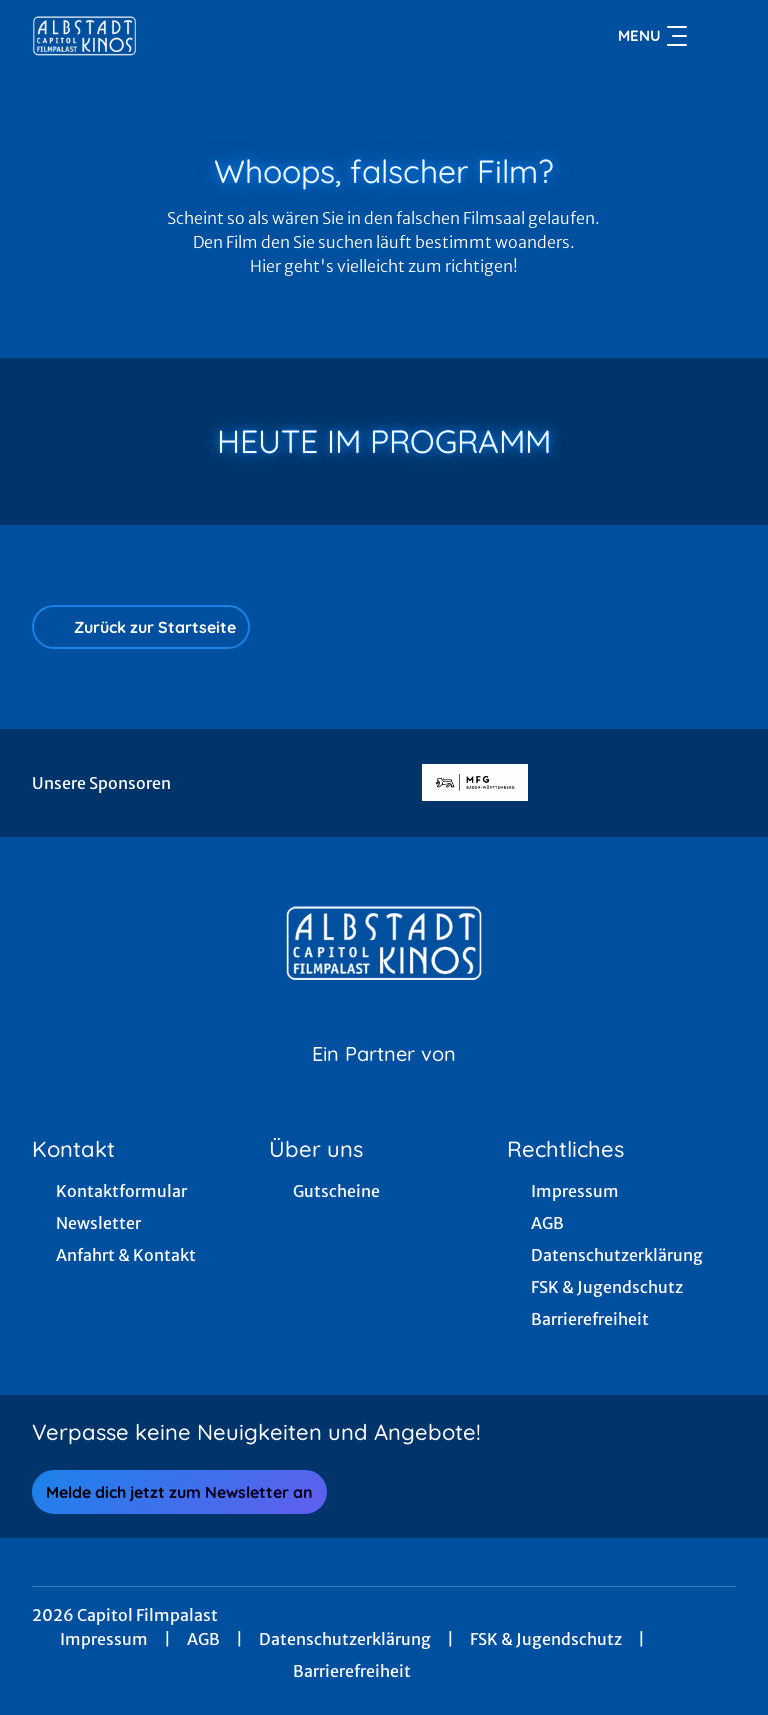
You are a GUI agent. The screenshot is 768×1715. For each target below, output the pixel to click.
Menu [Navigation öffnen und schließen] (652, 36)
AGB (203, 1639)
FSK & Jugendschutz (546, 1639)
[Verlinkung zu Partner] (475, 783)
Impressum (104, 1639)
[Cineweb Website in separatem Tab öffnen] (384, 1079)
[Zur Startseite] (172, 36)
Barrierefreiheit (352, 1671)
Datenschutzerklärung (345, 1639)
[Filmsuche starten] (716, 36)
